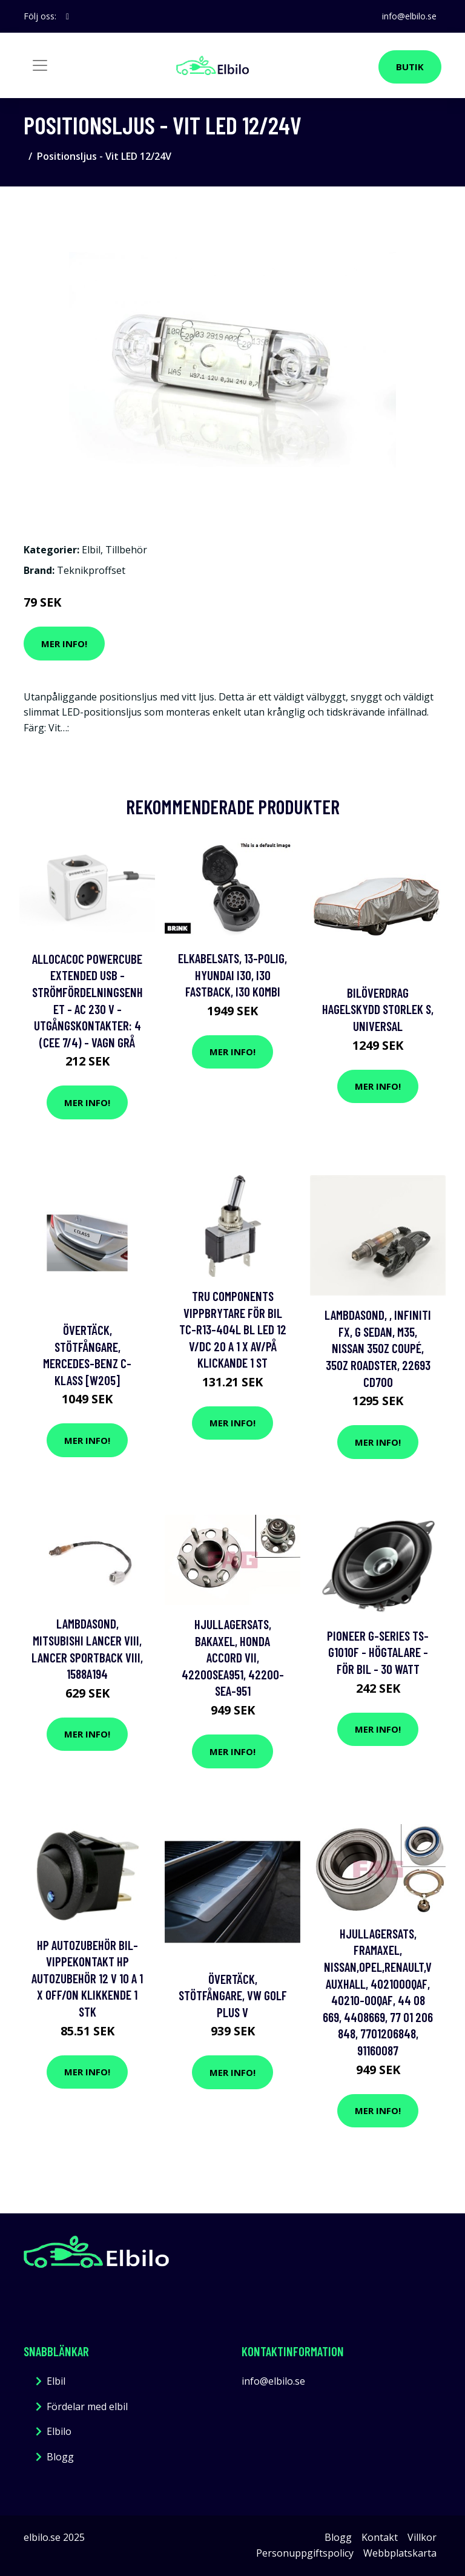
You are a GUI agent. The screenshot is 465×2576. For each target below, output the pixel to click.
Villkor (422, 2537)
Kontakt (379, 2537)
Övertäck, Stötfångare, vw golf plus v (233, 1995)
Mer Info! (64, 643)
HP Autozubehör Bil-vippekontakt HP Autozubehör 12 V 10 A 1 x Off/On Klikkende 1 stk (87, 1978)
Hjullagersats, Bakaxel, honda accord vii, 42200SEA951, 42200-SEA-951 (233, 1657)
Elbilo (59, 2431)
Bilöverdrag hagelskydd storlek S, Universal (378, 1009)
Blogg (60, 2456)
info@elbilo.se (409, 16)
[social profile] (67, 16)
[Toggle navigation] (40, 65)
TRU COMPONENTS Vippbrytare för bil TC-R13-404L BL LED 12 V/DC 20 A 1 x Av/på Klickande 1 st (232, 1329)
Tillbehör (126, 549)
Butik (410, 67)
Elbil (91, 549)
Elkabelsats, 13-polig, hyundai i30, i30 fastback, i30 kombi (232, 974)
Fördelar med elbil (87, 2406)
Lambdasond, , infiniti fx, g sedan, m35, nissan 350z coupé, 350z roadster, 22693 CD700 (378, 1348)
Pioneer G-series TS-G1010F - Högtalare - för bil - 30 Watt (378, 1652)
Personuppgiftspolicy (305, 2553)
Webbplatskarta (400, 2553)
